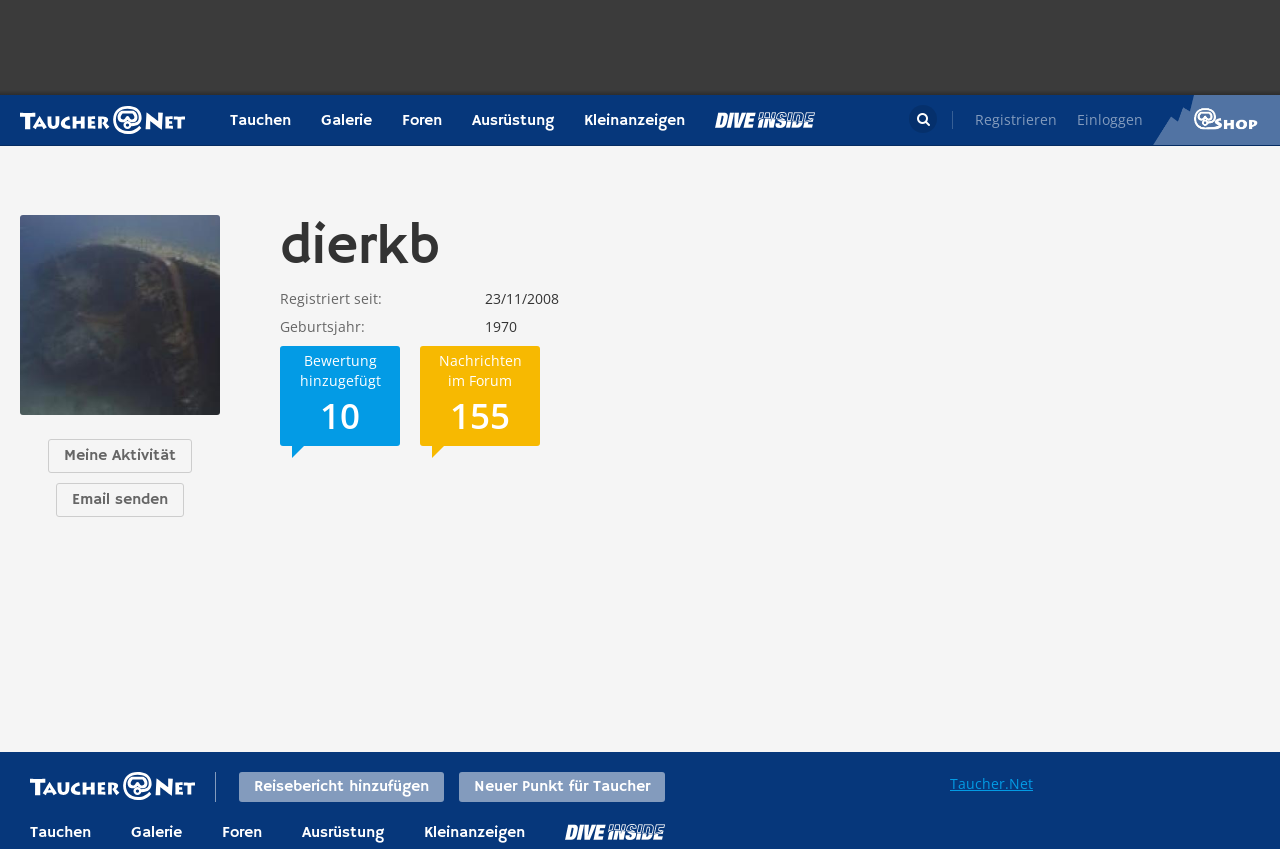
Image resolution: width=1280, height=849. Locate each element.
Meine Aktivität (120, 456)
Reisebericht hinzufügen (341, 787)
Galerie (346, 121)
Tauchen (260, 121)
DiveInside (615, 832)
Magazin (765, 120)
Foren (422, 121)
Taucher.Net (991, 783)
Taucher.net (102, 120)
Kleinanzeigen (634, 121)
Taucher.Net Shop (1216, 120)
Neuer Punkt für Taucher (562, 787)
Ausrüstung (513, 121)
